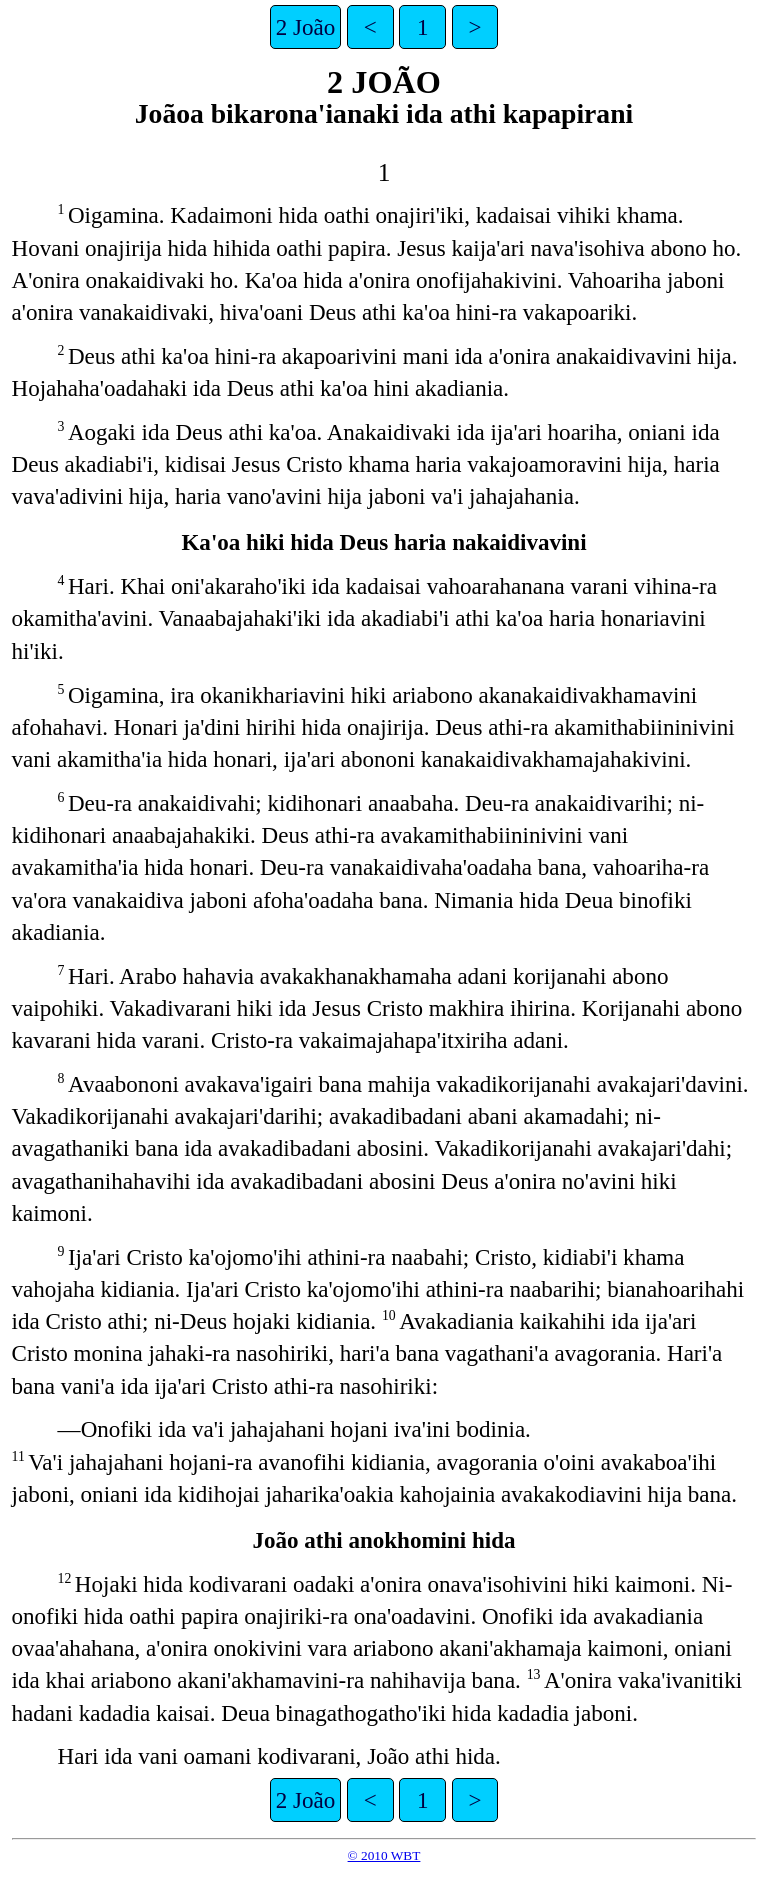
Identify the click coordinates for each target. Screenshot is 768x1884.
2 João (306, 27)
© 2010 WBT (384, 1855)
